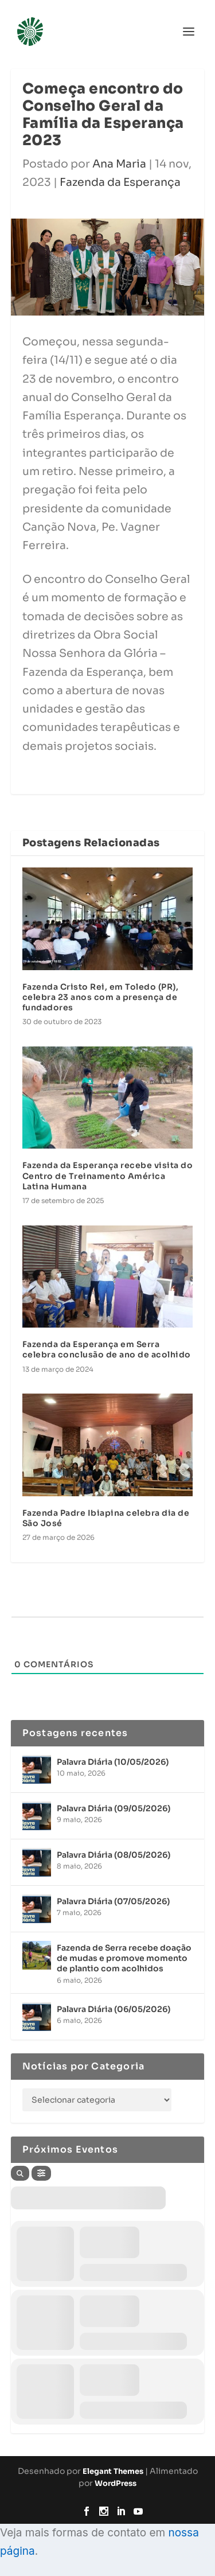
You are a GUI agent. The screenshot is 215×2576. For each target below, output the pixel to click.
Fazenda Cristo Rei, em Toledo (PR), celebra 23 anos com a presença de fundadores (100, 997)
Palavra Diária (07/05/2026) (113, 1901)
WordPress (115, 2483)
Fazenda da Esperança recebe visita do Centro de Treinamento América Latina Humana (107, 1175)
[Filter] (41, 2173)
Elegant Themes (113, 2471)
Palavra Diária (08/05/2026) (113, 1855)
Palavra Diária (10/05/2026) (113, 1762)
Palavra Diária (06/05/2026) (113, 2009)
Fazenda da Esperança (120, 182)
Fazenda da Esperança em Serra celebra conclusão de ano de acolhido (106, 1349)
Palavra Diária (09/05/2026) (113, 1808)
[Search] (20, 2173)
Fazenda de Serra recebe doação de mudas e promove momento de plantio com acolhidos (124, 1958)
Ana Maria (119, 164)
